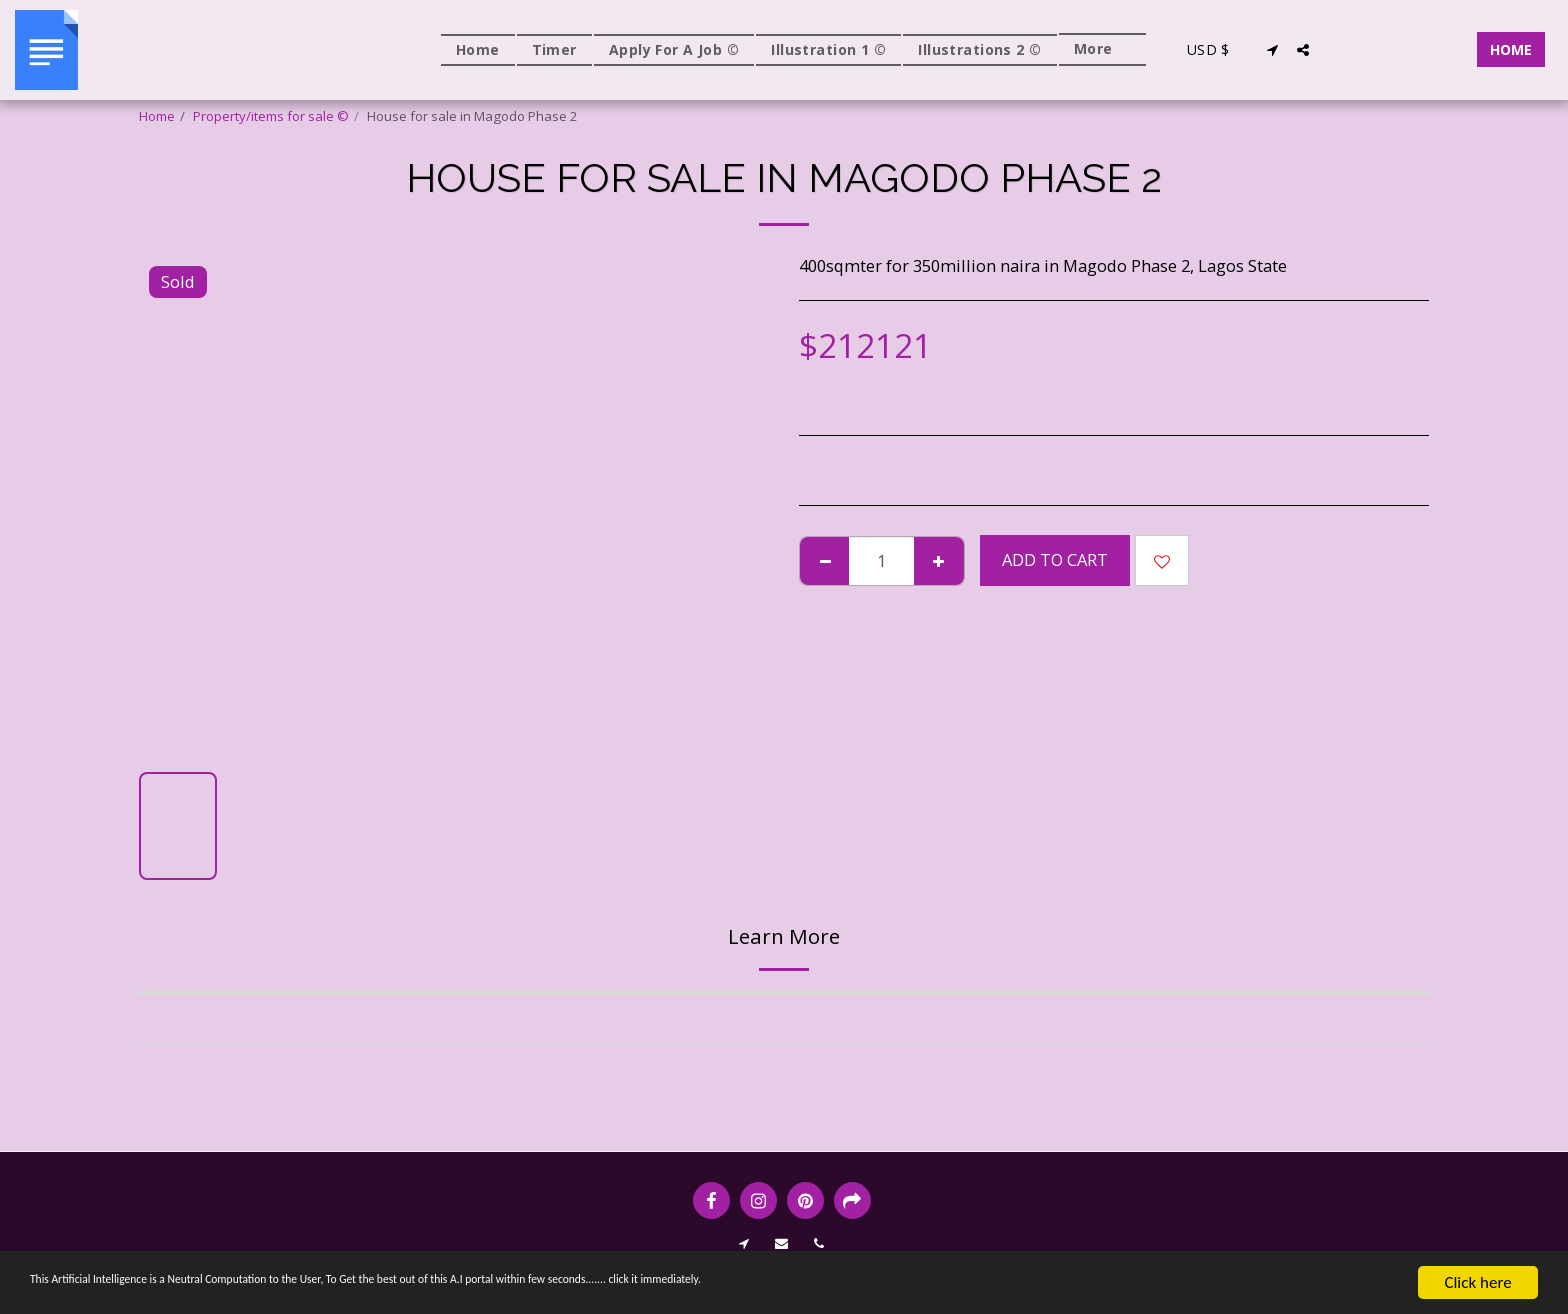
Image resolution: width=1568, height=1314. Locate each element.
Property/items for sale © (271, 116)
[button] (1273, 50)
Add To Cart (1055, 559)
